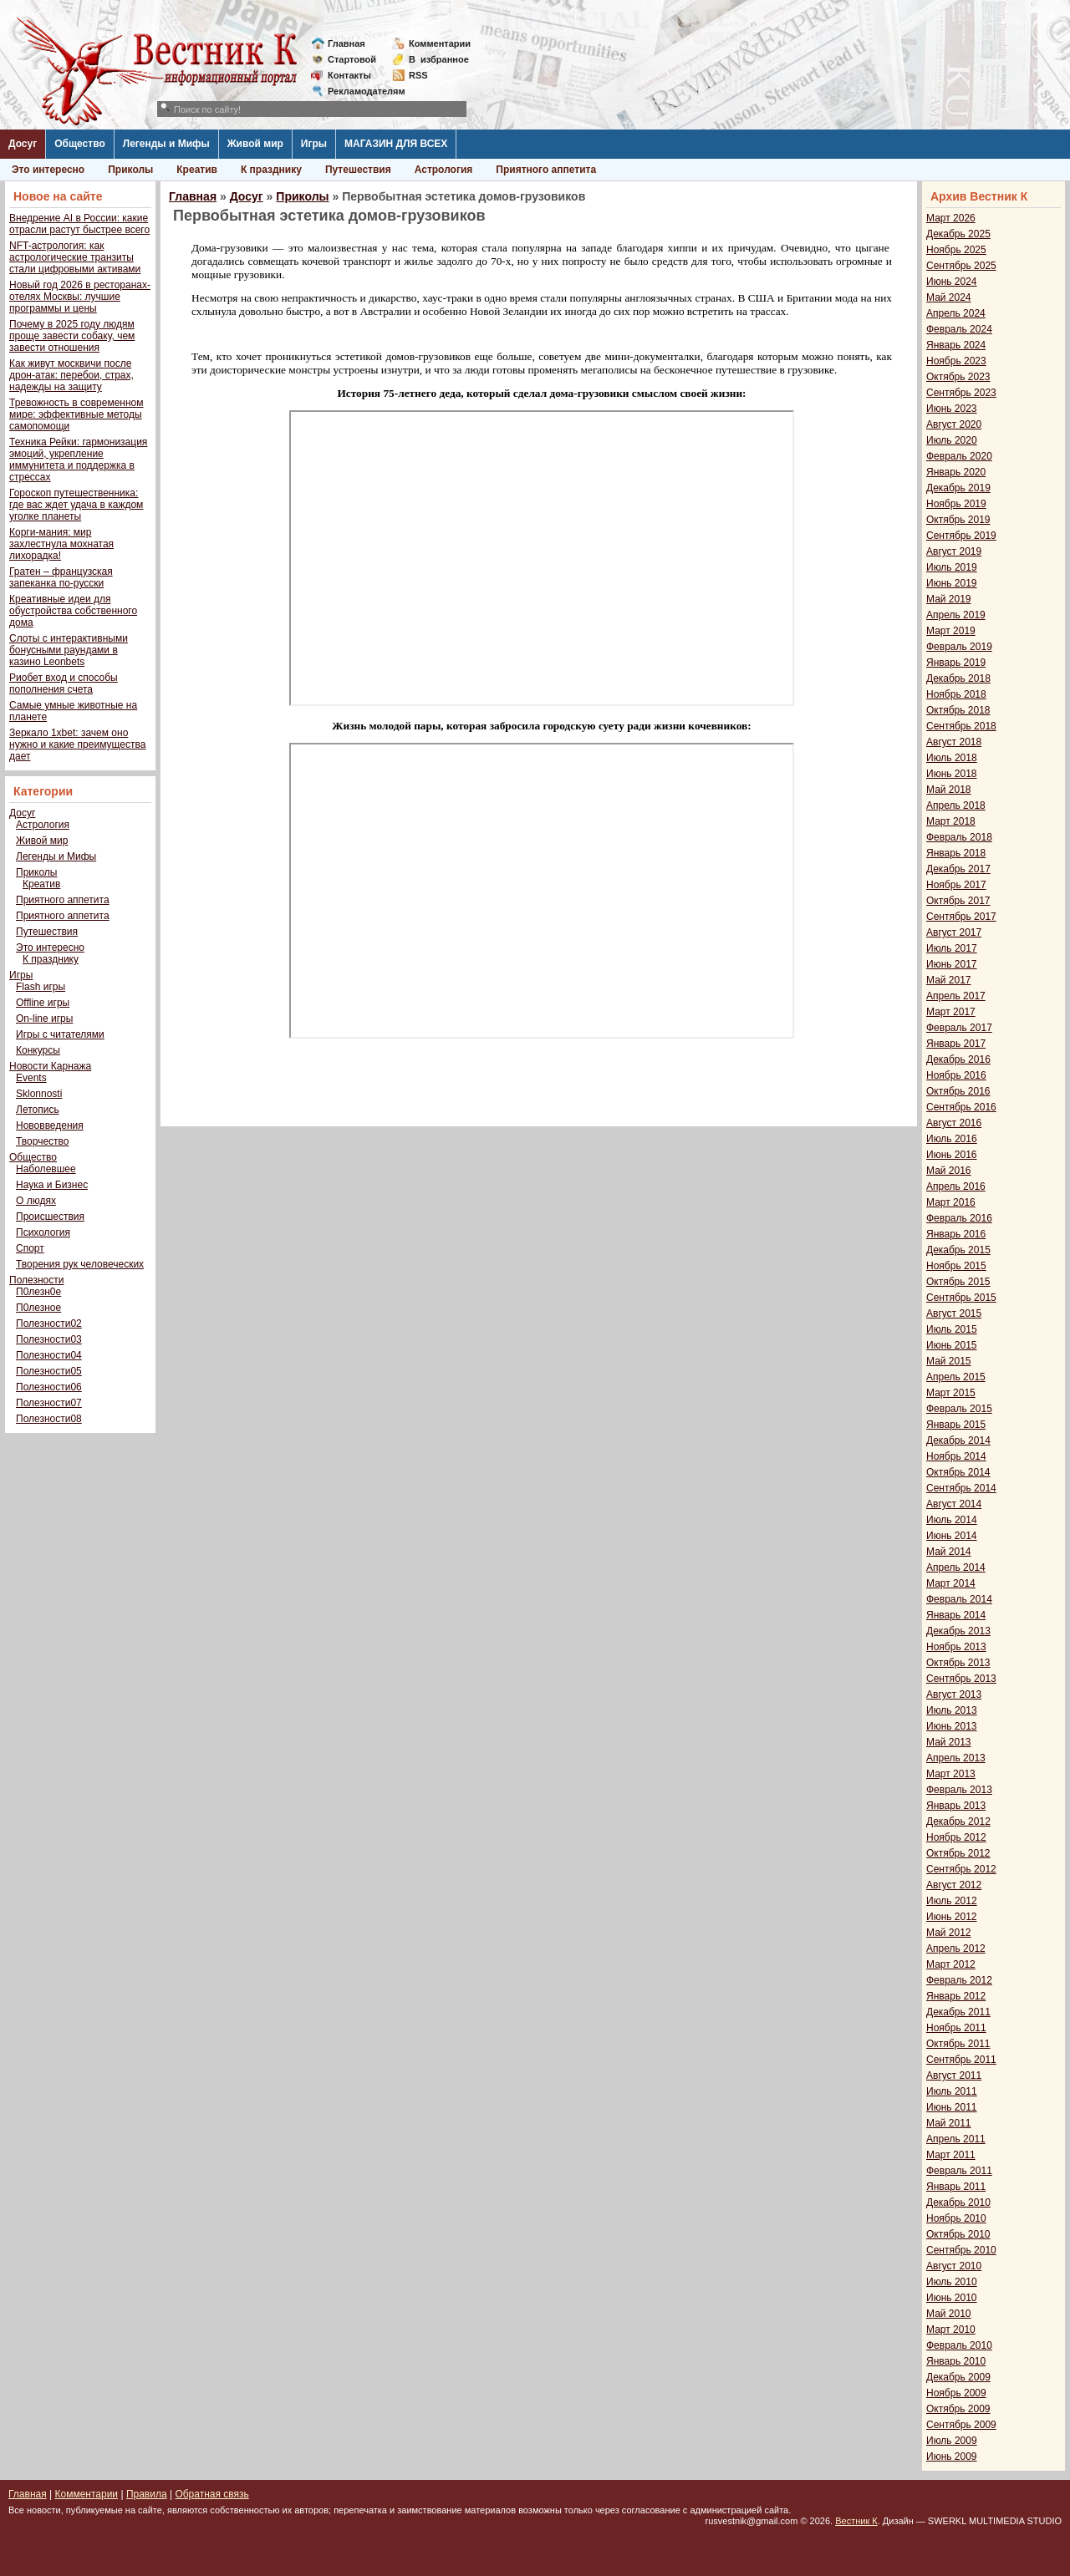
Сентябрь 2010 (961, 2250)
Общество (79, 144)
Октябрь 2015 (958, 1282)
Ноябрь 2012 (956, 1837)
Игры (314, 144)
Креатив (196, 169)
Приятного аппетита (546, 169)
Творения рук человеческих (80, 1264)
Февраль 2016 (959, 1218)
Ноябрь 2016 (956, 1075)
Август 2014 (953, 1504)
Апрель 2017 (956, 996)
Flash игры (40, 987)
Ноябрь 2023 (956, 361)
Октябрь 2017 (958, 901)
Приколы (130, 169)
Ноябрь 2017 (956, 885)
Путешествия (358, 169)
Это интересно (48, 169)
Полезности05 (49, 1371)
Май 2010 (948, 2313)
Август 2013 (953, 1694)
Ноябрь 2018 (956, 694)
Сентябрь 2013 (961, 1678)
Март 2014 (951, 1583)
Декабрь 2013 (958, 1631)
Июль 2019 (951, 567)
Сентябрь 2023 (961, 393)
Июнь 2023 (951, 408)
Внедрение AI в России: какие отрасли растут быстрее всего (79, 224)
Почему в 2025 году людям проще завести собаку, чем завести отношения (72, 335)
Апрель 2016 (956, 1186)
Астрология (444, 169)
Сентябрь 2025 (961, 266)
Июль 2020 (951, 440)
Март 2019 (951, 631)
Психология (43, 1232)
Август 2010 (953, 2266)
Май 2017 (948, 980)
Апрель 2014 (956, 1567)
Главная (346, 43)
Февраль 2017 (959, 1028)
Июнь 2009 (951, 2456)
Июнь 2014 (951, 1536)
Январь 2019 (956, 662)
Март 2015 (951, 1393)
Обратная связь (211, 2494)
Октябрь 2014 (958, 1472)
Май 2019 (948, 599)
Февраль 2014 (959, 1599)
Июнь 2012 (951, 1917)
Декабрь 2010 (958, 2202)
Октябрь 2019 (958, 520)
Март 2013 (951, 1774)
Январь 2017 (956, 1043)
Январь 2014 (956, 1615)
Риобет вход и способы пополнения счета (63, 683)
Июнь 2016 (951, 1155)
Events (31, 1078)
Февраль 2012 (959, 1980)
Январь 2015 (956, 1424)
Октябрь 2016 (958, 1091)
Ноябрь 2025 (956, 250)
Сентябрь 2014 (961, 1488)
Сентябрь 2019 (961, 535)
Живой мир (255, 144)
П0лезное (38, 1307)
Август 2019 (953, 551)
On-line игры (44, 1018)
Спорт (30, 1248)
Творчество (42, 1141)
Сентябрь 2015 (961, 1297)
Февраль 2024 (959, 329)
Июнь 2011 (951, 2107)
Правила (146, 2494)
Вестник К (856, 2521)
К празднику (271, 169)
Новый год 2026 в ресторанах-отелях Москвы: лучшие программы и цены (79, 296)
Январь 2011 (956, 2186)
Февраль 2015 (959, 1409)
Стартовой (352, 59)
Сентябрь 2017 (961, 916)
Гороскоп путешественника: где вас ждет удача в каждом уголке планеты (76, 504)
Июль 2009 (951, 2440)
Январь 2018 (956, 853)
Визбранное (439, 59)
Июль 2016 (951, 1139)
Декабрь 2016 (958, 1059)
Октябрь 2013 (958, 1663)
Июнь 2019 (951, 583)
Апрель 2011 (956, 2139)
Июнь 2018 (951, 774)
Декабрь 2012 (958, 1821)
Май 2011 (948, 2123)
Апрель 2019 (956, 615)
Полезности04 (49, 1355)
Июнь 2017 (951, 964)
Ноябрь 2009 (956, 2393)
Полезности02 (49, 1323)
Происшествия (50, 1216)
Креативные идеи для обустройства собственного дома (73, 610)
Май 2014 (948, 1551)
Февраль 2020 (959, 456)
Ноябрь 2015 (956, 1266)
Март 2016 (951, 1202)
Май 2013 (948, 1742)
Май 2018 (948, 789)
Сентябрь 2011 (961, 2059)
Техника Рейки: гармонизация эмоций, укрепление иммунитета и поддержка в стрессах (78, 459)
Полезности (36, 1280)
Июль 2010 (951, 2282)
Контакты (349, 75)
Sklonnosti (39, 1094)
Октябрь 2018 (958, 710)
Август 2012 (953, 1885)
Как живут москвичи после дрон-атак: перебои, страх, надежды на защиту (71, 375)
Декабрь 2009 (958, 2377)
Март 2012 (951, 1964)
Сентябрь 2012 (961, 1869)
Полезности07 (49, 1403)
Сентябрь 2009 (961, 2425)
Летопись (37, 1109)
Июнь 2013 (951, 1726)
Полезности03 (49, 1339)
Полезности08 (49, 1419)
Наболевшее (46, 1169)
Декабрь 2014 (958, 1440)
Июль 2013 (951, 1710)
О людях (36, 1201)
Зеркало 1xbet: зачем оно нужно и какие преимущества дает (77, 744)
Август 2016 (953, 1123)
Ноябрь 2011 (956, 2028)
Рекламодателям (360, 91)
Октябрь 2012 (958, 1853)
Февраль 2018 (959, 837)
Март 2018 (951, 821)
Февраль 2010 (959, 2345)
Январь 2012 (956, 1996)
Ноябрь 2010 (956, 2218)
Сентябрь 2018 (961, 726)
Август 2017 (953, 932)
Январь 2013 (956, 1805)
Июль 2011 (951, 2091)
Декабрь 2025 (958, 234)
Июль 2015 (951, 1329)
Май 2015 (948, 1361)
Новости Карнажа (50, 1066)
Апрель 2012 (956, 1948)
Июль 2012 (951, 1901)
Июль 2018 (951, 758)
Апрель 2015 (956, 1377)
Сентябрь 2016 (961, 1107)
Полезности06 (49, 1387)
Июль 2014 (951, 1520)
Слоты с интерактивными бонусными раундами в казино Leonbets (68, 650)
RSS (418, 75)
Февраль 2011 (959, 2171)
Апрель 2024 (956, 313)
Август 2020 (953, 424)
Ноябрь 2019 (956, 504)
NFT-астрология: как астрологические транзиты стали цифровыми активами (74, 257)
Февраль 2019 (959, 647)
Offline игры (42, 1003)
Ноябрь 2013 (956, 1647)
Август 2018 (953, 742)
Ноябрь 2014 (956, 1456)
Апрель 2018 (956, 805)
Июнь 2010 (951, 2298)
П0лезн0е (38, 1292)
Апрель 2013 (956, 1758)
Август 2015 (953, 1313)
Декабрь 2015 (958, 1250)
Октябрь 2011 (958, 2044)
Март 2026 (951, 218)
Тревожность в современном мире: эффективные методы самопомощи (76, 414)
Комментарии (440, 43)
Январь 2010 (956, 2361)
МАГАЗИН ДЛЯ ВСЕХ (395, 144)
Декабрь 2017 (958, 869)
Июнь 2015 (951, 1345)
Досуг (22, 144)
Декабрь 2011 (958, 2012)
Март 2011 (951, 2155)
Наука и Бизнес (52, 1185)
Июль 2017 (951, 948)
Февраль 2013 (959, 1790)
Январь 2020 (956, 472)
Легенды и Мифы (166, 144)
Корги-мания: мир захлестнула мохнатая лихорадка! (61, 543)
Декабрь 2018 (958, 678)
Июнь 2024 (951, 281)
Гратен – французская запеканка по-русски (61, 577)
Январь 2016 (956, 1234)
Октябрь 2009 (958, 2409)
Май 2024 (948, 297)
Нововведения (50, 1125)
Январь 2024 (956, 345)
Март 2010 (951, 2329)
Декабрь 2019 (958, 488)
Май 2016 (948, 1170)
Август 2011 (953, 2075)
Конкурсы (38, 1050)
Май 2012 (948, 1932)
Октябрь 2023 (958, 377)
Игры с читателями (60, 1034)
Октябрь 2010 (958, 2234)
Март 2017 (951, 1012)
